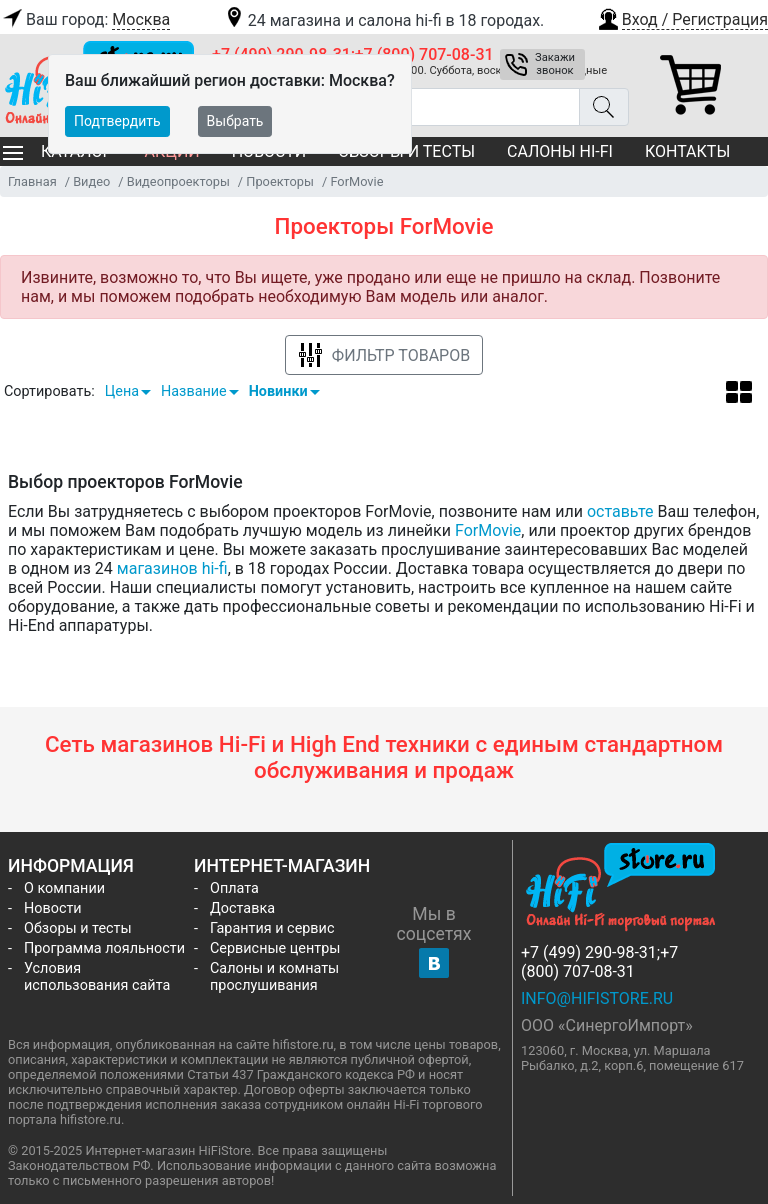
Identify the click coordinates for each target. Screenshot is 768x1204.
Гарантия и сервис (272, 928)
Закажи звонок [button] (555, 64)
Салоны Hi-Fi (560, 151)
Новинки (278, 391)
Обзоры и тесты (78, 928)
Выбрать (235, 121)
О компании (64, 888)
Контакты (687, 151)
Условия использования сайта (97, 977)
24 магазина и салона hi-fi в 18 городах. (383, 20)
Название (194, 391)
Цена (122, 391)
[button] (682, 17)
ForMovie (488, 530)
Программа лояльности (104, 948)
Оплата (234, 888)
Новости (53, 908)
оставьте (620, 511)
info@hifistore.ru (597, 998)
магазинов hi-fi (172, 568)
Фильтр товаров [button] (384, 355)
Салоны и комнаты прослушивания (274, 977)
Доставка (242, 908)
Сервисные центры (275, 948)
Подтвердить (117, 121)
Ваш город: (85, 20)
